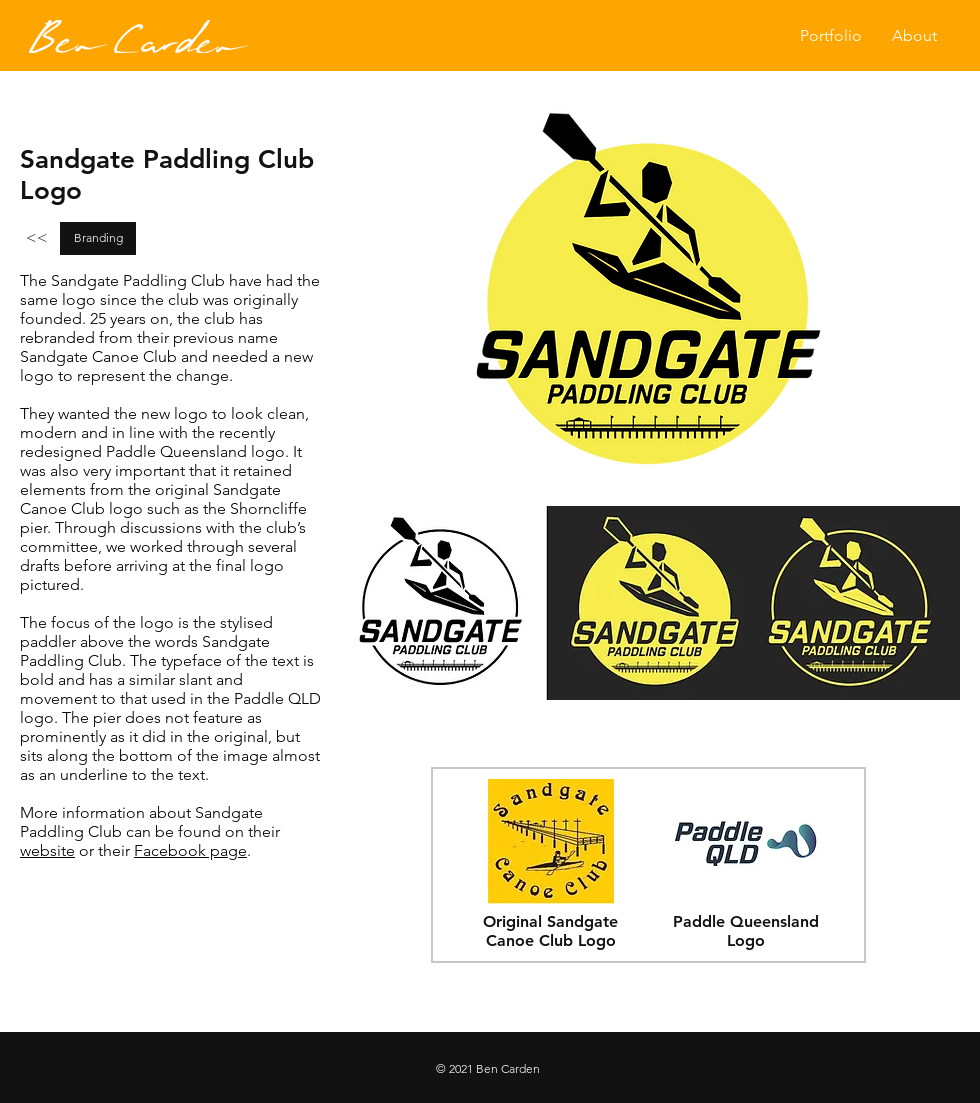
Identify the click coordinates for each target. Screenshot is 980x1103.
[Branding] (98, 238)
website (47, 850)
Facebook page (190, 850)
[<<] (36, 238)
